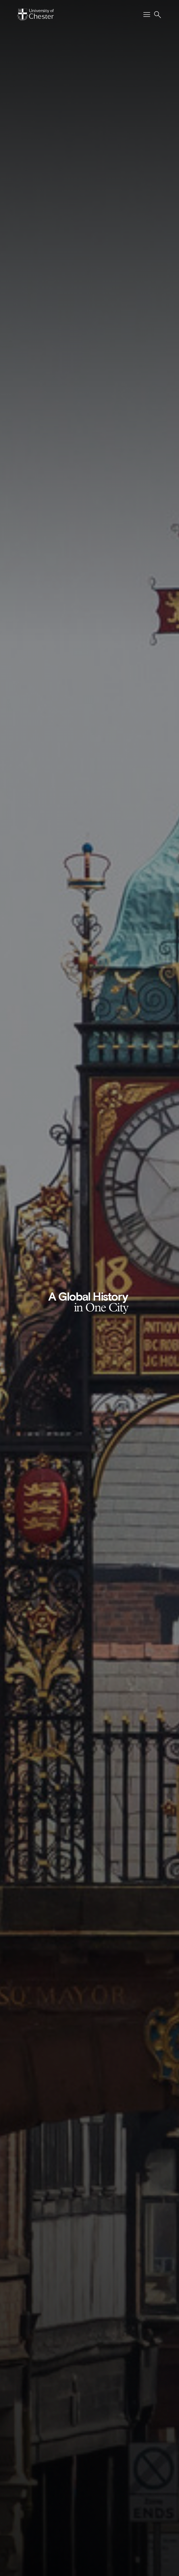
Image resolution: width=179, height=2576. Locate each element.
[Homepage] (35, 15)
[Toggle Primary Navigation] (147, 14)
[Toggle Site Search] (157, 14)
